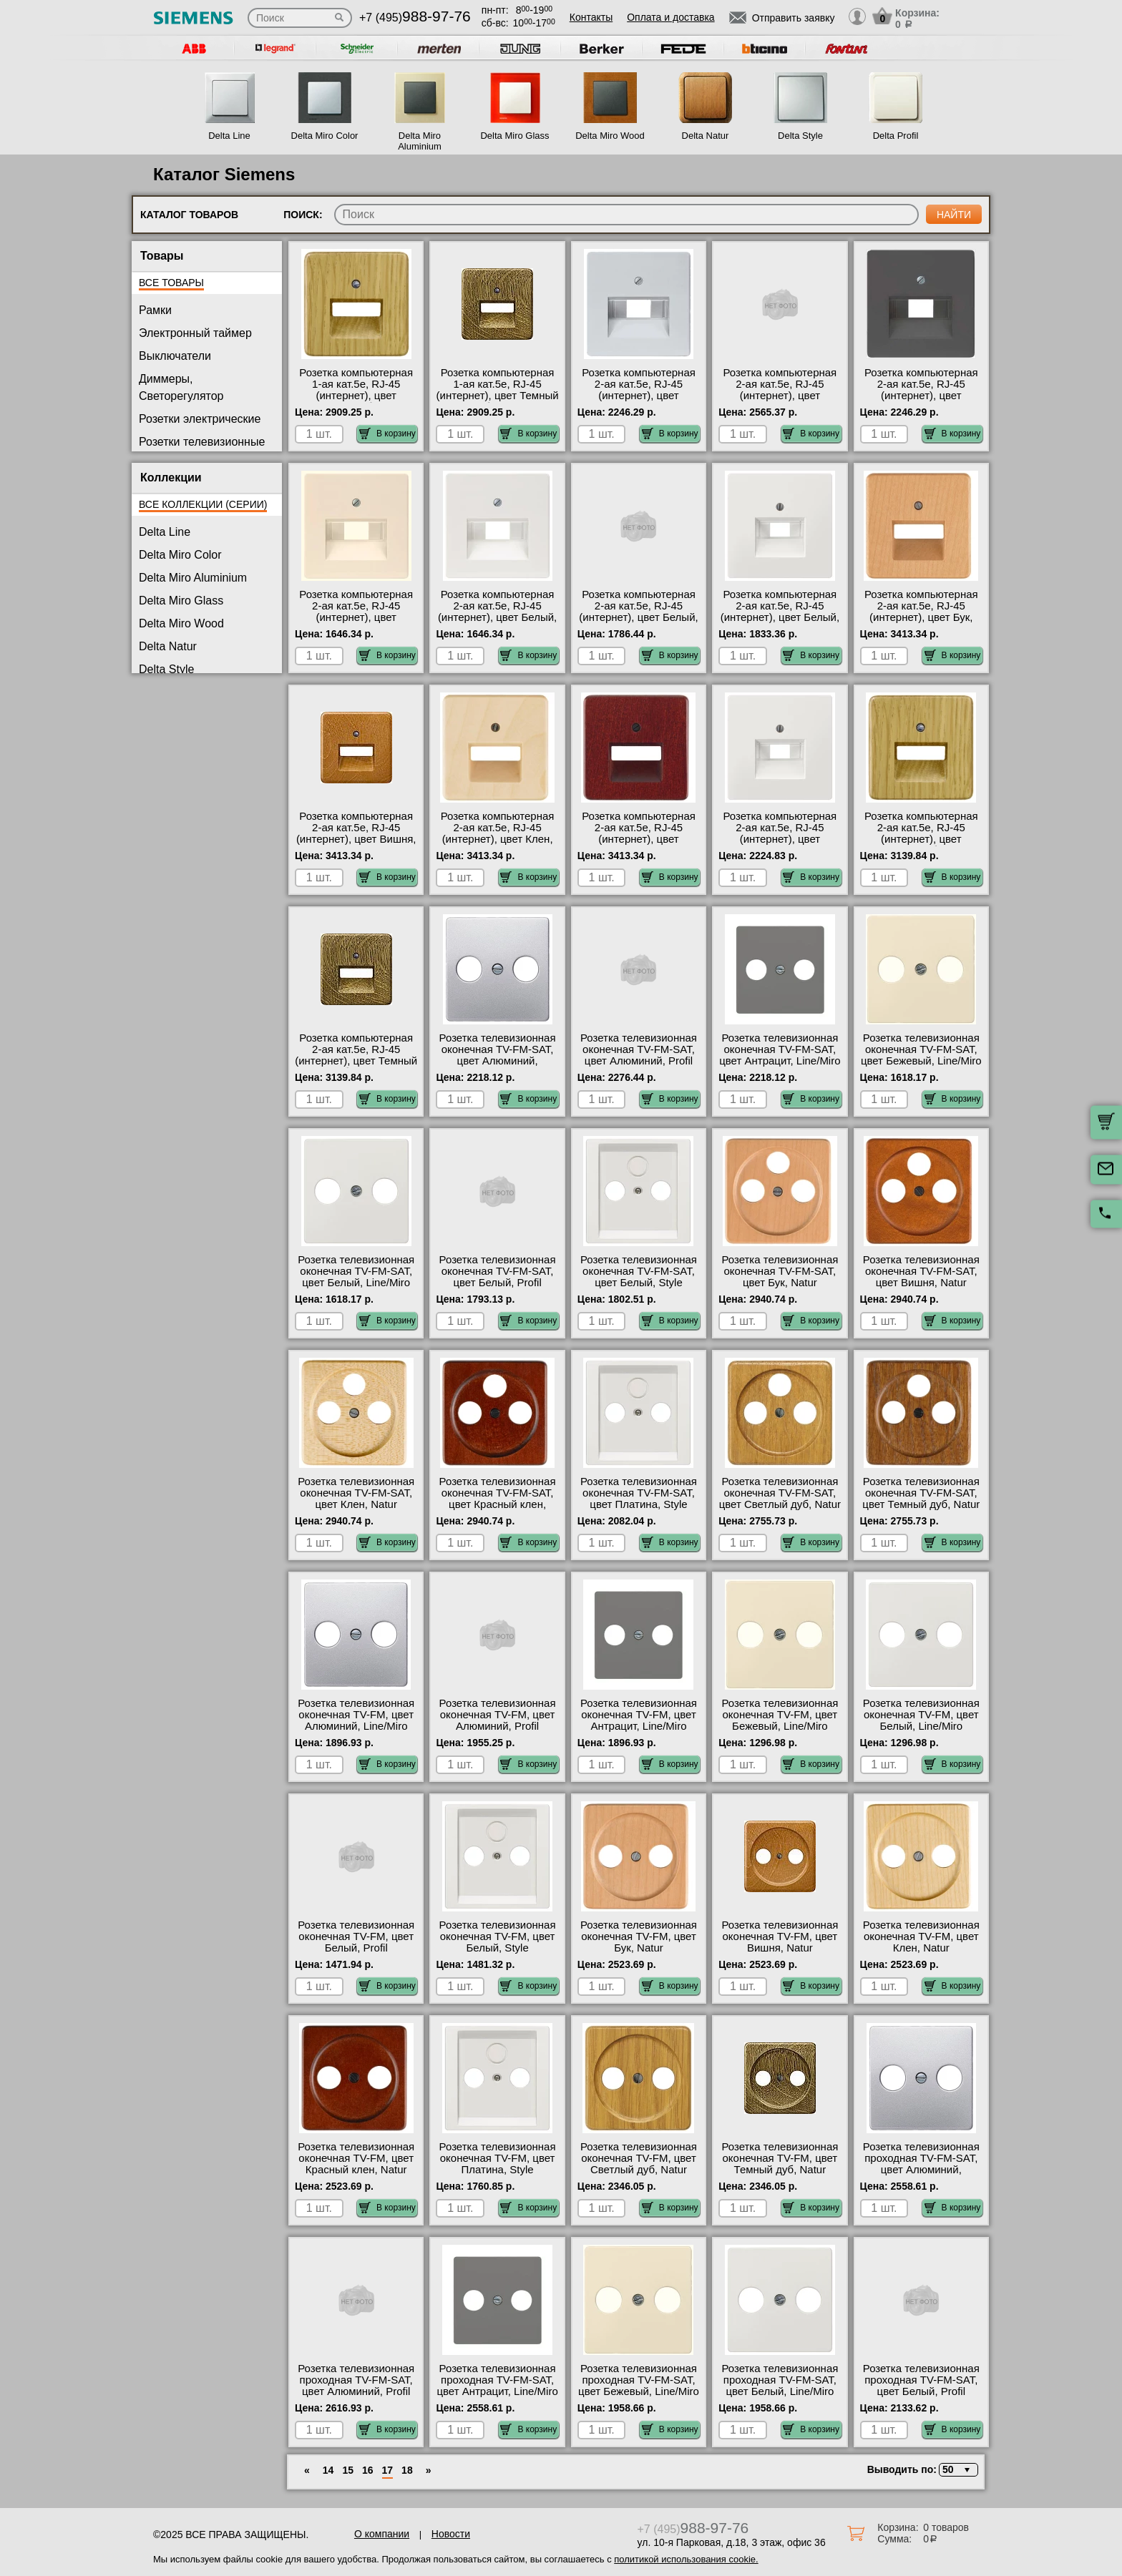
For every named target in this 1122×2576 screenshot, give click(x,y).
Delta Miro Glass (514, 135)
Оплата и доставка (670, 17)
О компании (381, 2534)
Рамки (155, 310)
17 (388, 2470)
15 (347, 2470)
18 (407, 2470)
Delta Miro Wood (610, 135)
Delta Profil (896, 135)
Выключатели (175, 356)
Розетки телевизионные (202, 442)
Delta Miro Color (324, 135)
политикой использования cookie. (686, 2559)
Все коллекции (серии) (203, 504)
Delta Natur (705, 135)
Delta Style (800, 135)
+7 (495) (415, 17)
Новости (450, 2534)
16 (368, 2470)
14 (328, 2470)
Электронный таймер (195, 333)
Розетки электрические (199, 419)
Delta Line (229, 135)
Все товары (171, 282)
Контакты (591, 17)
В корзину (387, 433)
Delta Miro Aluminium (420, 141)
